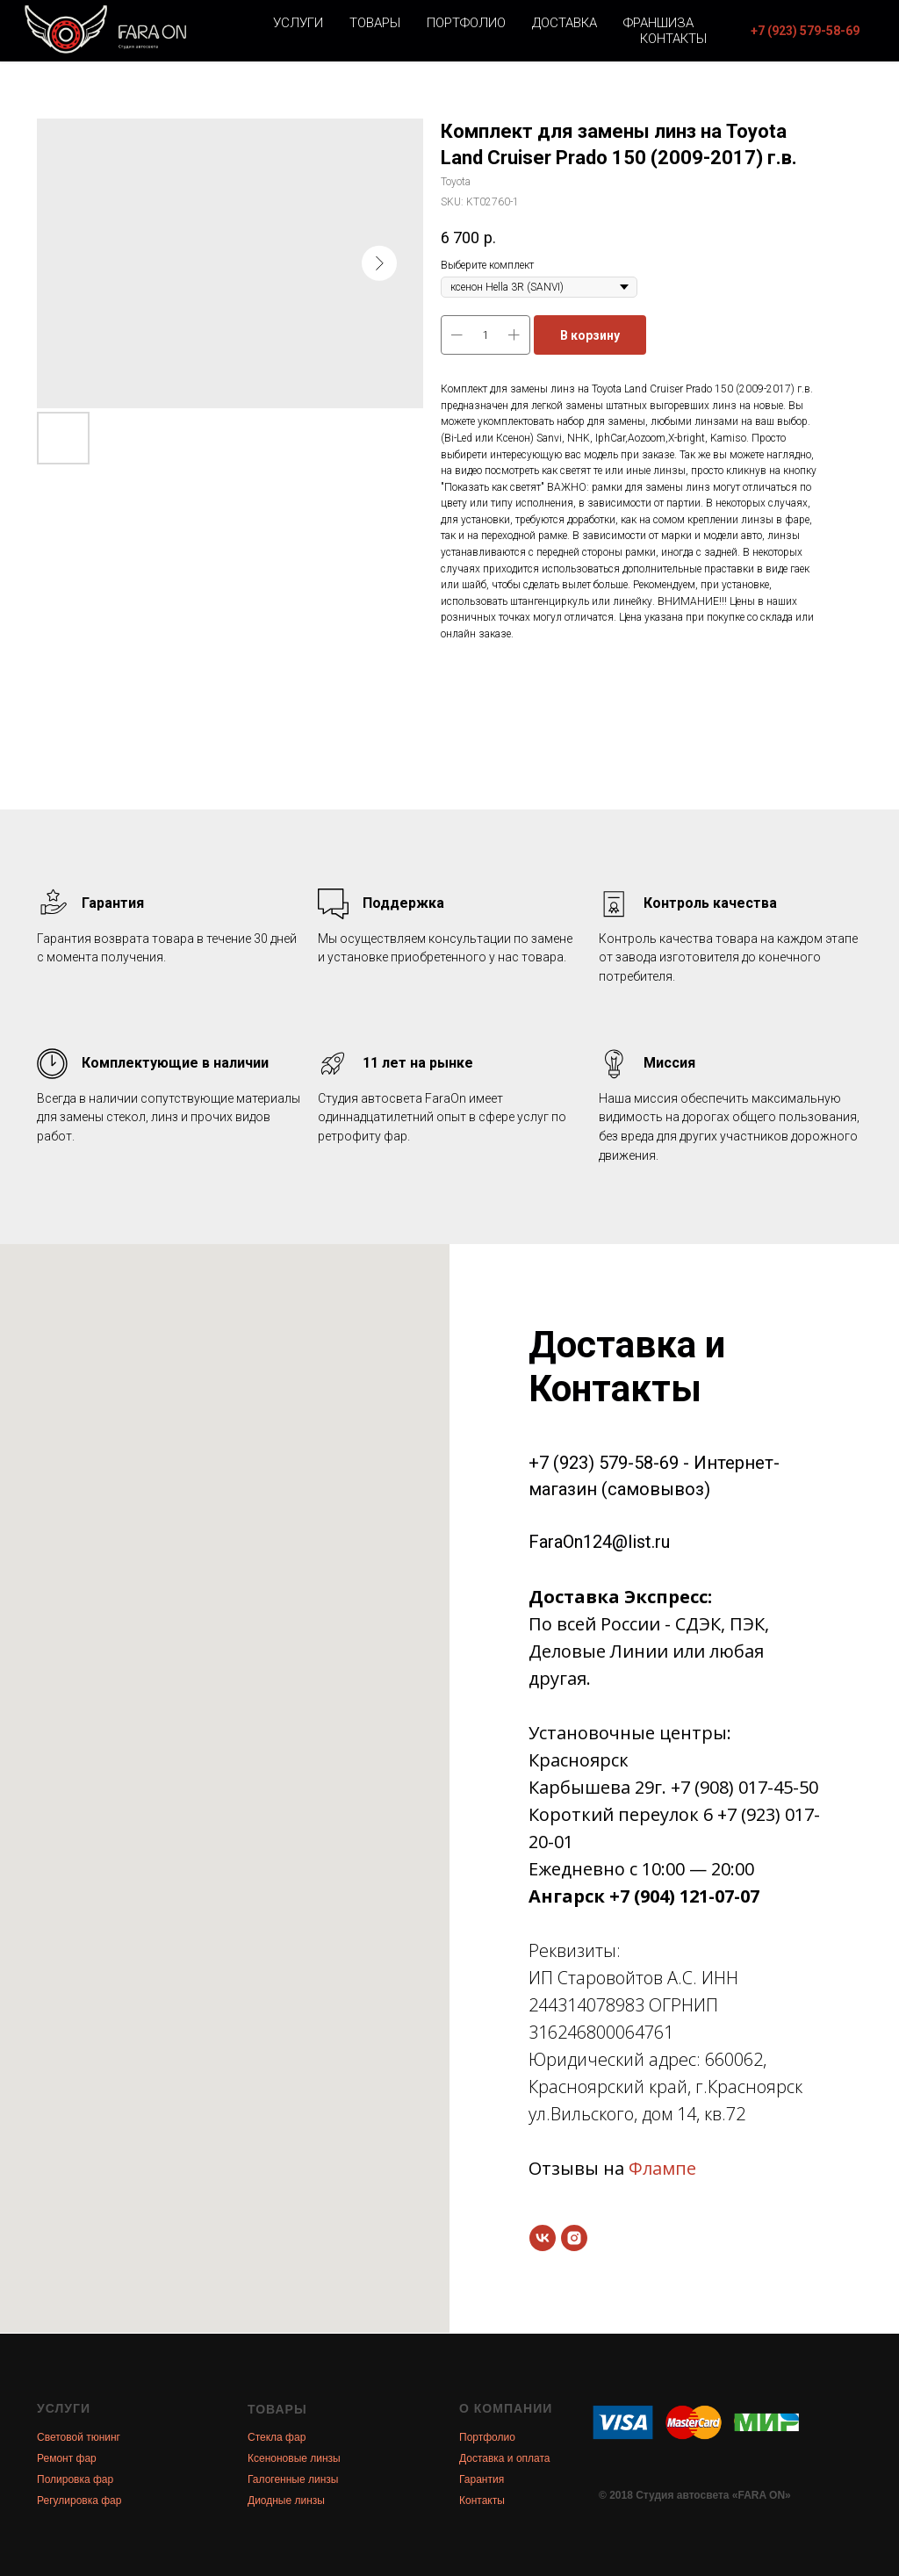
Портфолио (466, 23)
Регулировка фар (79, 2500)
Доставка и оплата (504, 2458)
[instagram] (574, 2238)
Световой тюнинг (78, 2437)
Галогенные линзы (293, 2479)
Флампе (662, 2168)
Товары (374, 23)
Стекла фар (277, 2437)
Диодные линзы (286, 2500)
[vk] (542, 2238)
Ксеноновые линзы (294, 2458)
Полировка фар (75, 2479)
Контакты (673, 39)
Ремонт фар (67, 2458)
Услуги (298, 23)
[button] (805, 30)
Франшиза (658, 23)
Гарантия (481, 2479)
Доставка (564, 23)
